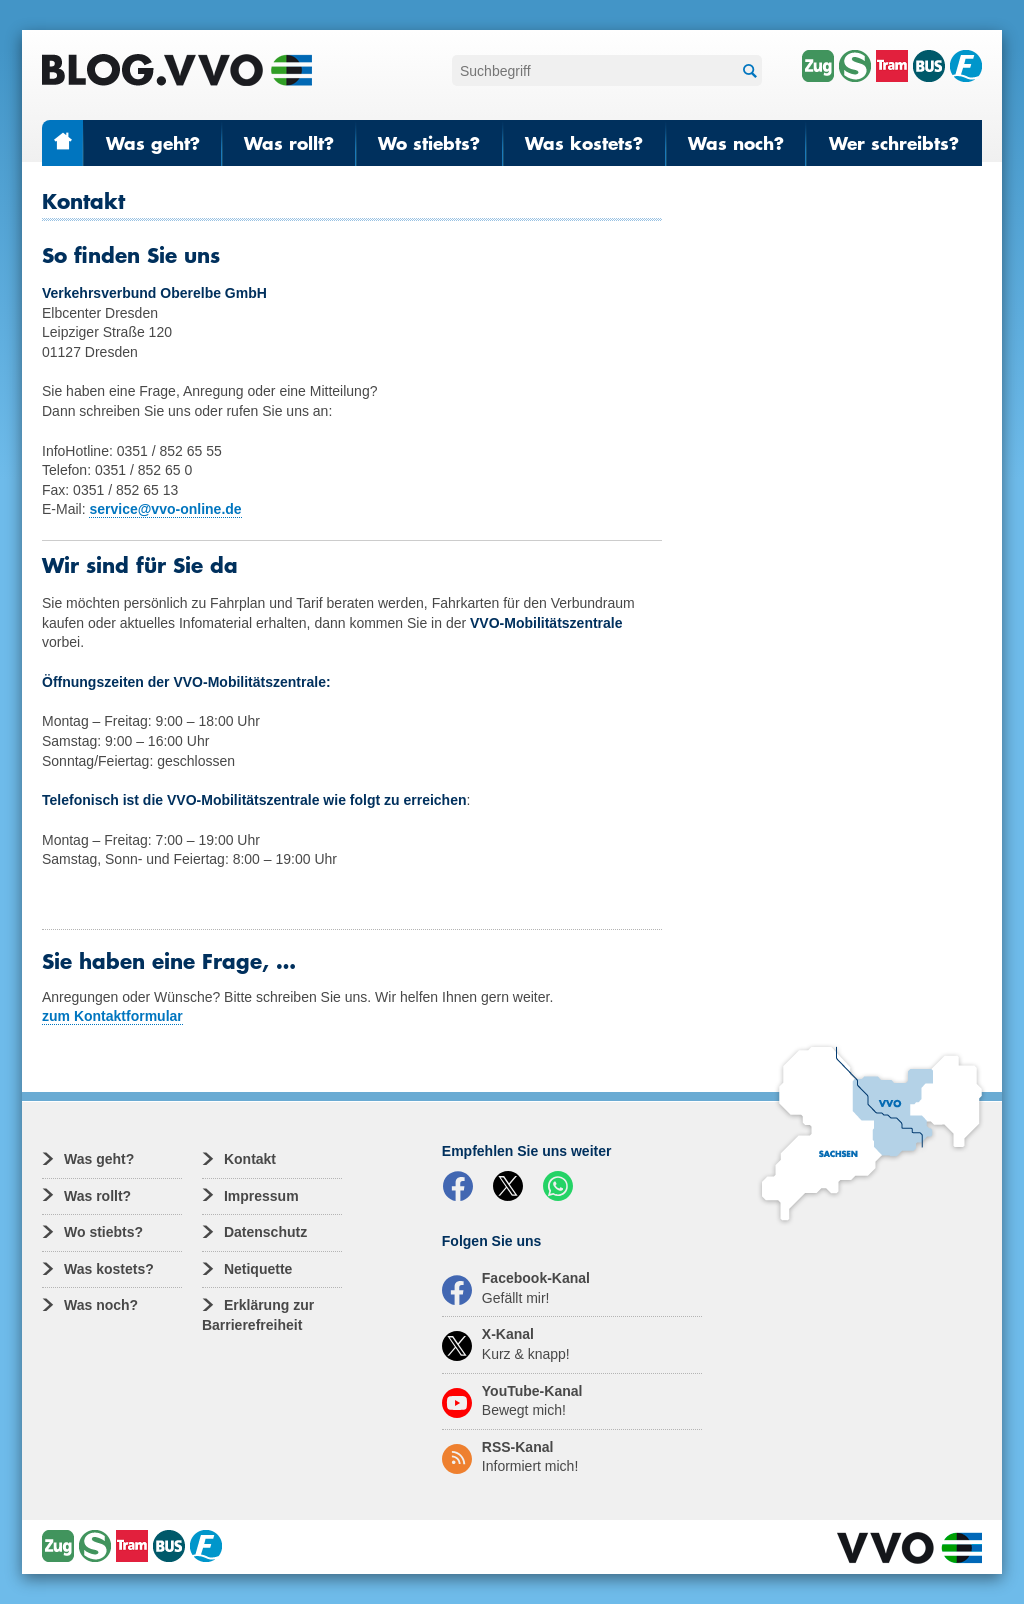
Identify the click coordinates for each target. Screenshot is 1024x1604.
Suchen (747, 71)
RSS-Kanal (510, 1457)
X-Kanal (506, 1344)
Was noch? (736, 143)
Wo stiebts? (429, 143)
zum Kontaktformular (112, 1016)
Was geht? (153, 143)
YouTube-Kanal (512, 1401)
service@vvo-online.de (165, 509)
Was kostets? (584, 143)
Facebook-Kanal (516, 1288)
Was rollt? (289, 143)
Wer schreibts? (894, 143)
